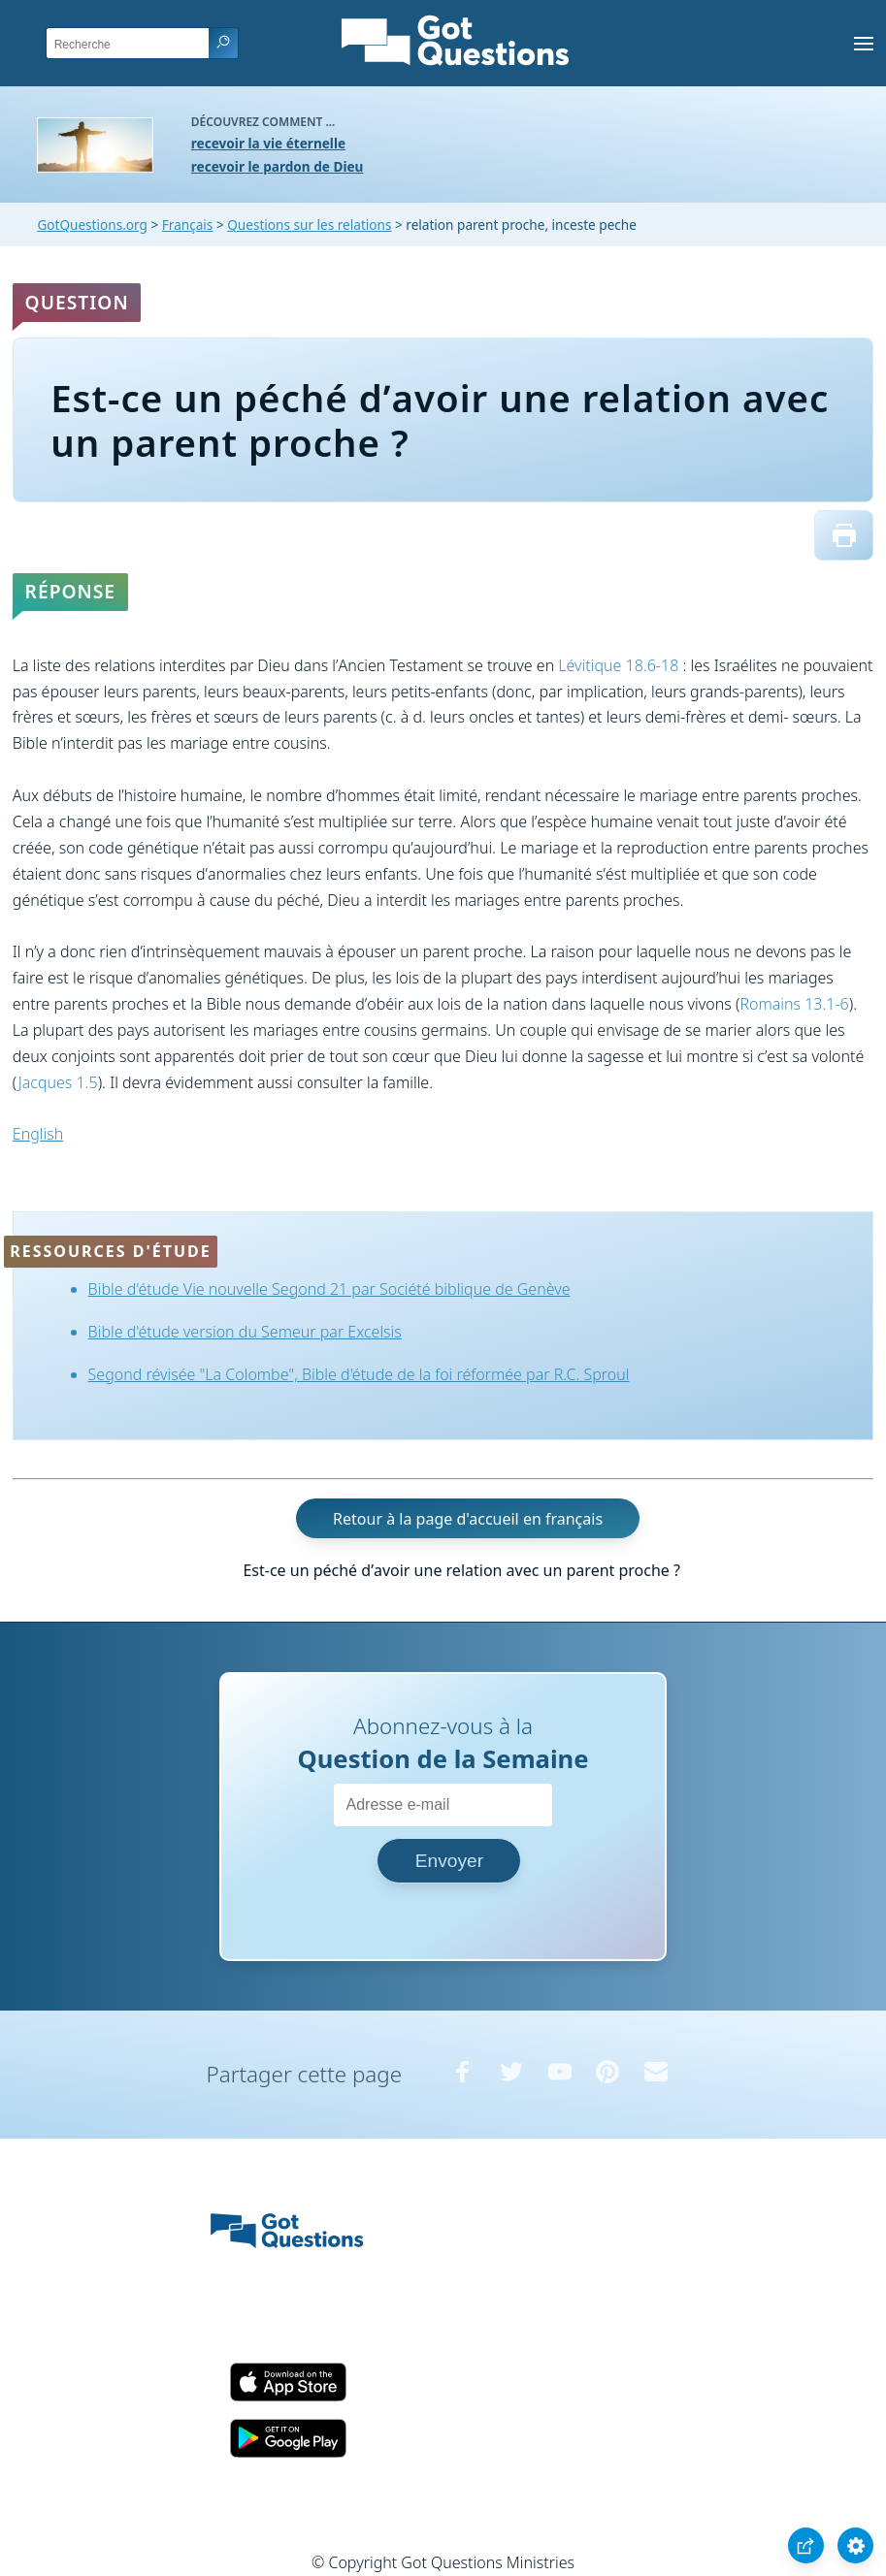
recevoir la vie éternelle (268, 143)
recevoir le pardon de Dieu (277, 166)
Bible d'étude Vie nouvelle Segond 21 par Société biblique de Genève (329, 1289)
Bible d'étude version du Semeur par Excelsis (245, 1331)
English (38, 1133)
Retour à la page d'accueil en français (468, 1519)
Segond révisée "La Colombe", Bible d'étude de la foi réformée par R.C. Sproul (359, 1374)
